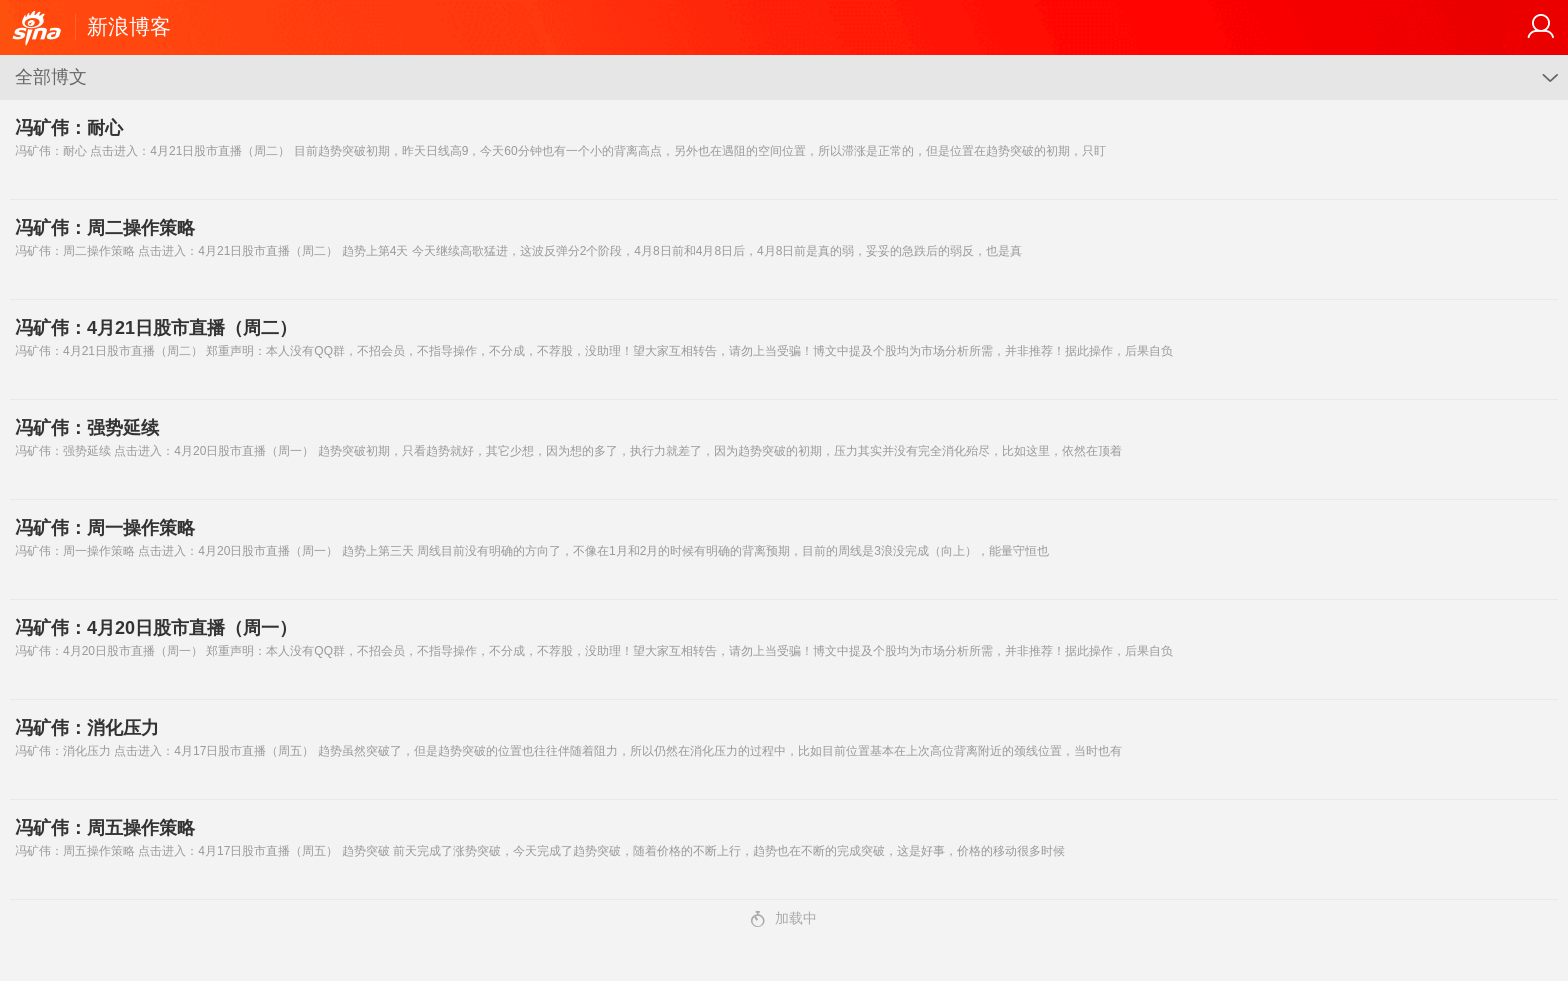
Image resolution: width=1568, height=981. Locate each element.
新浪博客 (129, 26)
